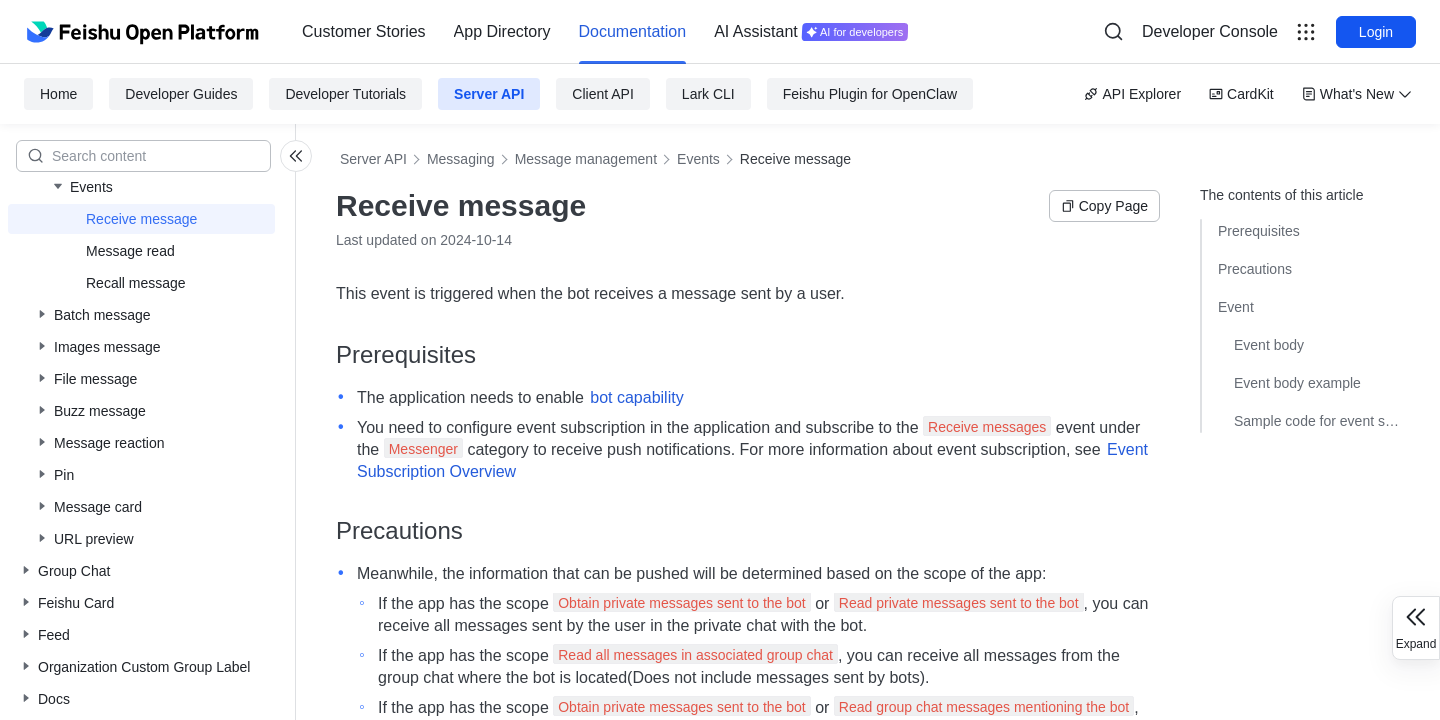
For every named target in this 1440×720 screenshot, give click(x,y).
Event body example (1297, 383)
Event (1236, 307)
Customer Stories (364, 31)
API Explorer (1132, 94)
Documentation (633, 31)
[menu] (605, 32)
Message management (586, 159)
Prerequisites (1259, 231)
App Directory (502, 31)
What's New (1357, 94)
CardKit (1241, 94)
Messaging (461, 159)
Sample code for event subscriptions (1317, 421)
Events (698, 159)
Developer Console (1210, 31)
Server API (489, 94)
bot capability (636, 397)
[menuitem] (364, 32)
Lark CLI (708, 94)
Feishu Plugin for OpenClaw (870, 94)
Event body (1269, 345)
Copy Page (1104, 206)
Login (1376, 32)
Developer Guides (181, 94)
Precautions (1255, 269)
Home (58, 94)
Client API (602, 94)
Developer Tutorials (345, 94)
